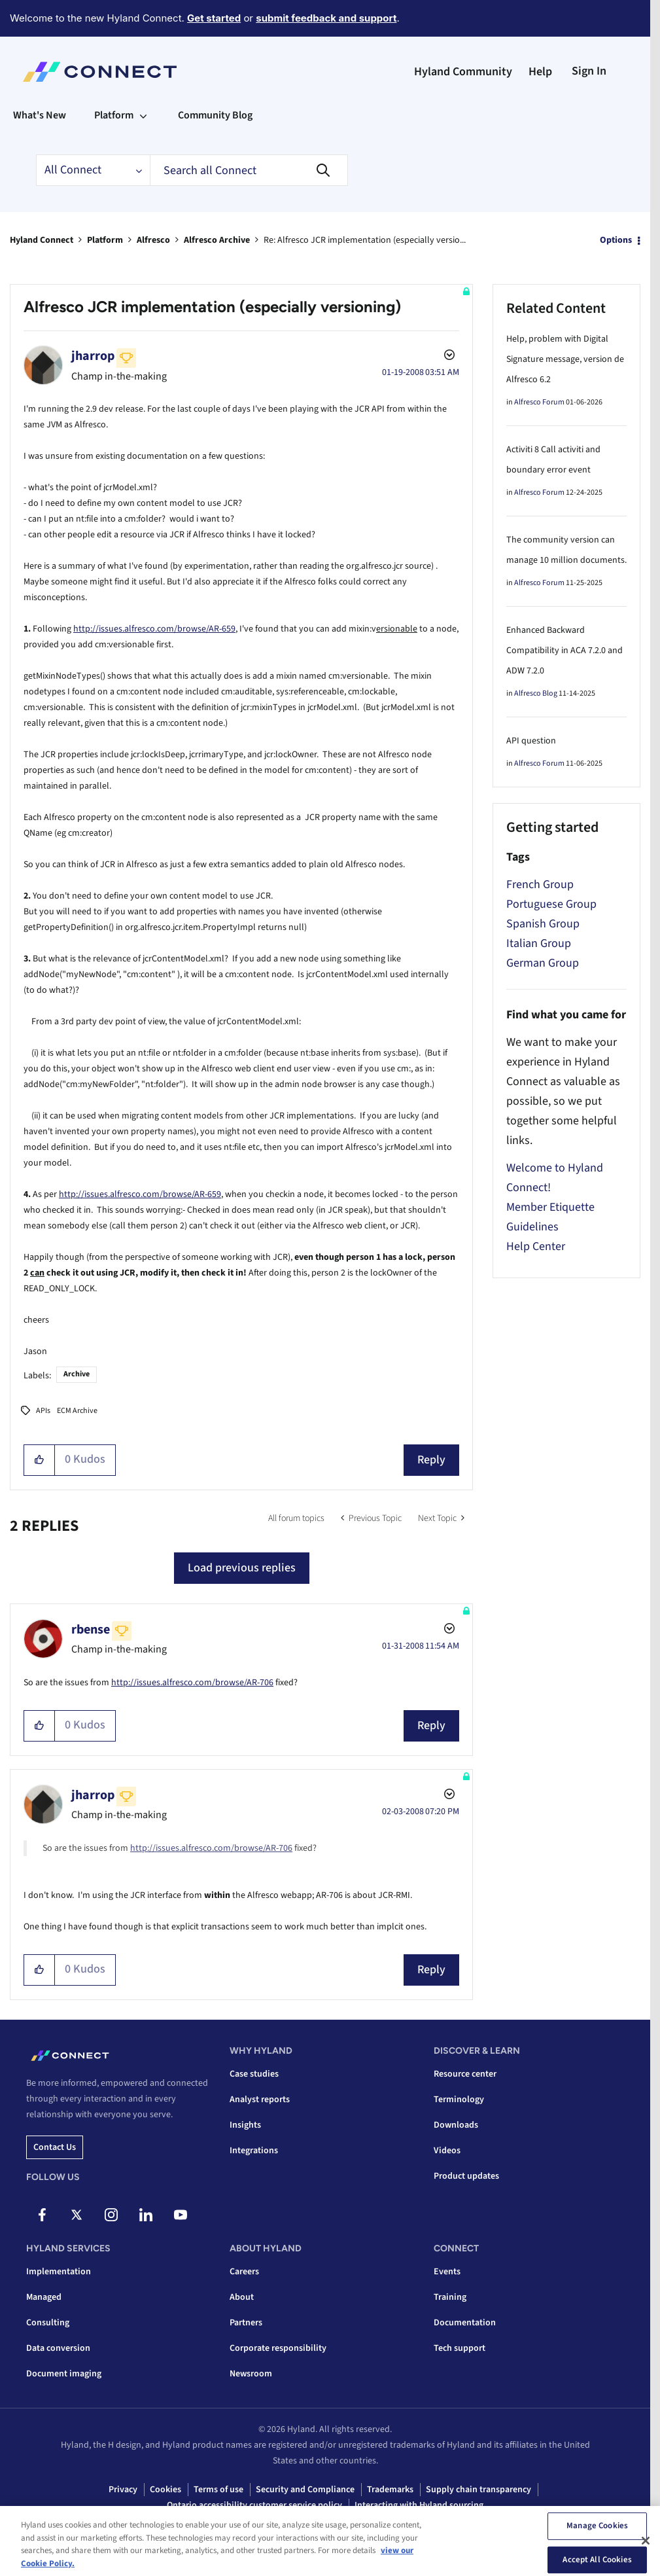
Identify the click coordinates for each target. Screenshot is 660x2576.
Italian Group (538, 943)
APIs (43, 1410)
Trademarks (390, 2489)
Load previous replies (242, 1568)
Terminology (459, 2099)
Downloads (456, 2125)
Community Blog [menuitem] (215, 115)
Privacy (123, 2489)
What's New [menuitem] (39, 115)
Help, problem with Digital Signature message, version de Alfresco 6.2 (565, 359)
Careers (244, 2271)
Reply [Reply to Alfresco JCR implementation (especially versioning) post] (431, 1460)
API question (531, 740)
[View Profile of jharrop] (92, 356)
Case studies (254, 2074)
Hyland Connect (41, 240)
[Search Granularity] (93, 170)
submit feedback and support (326, 18)
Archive (76, 1374)
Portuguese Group (551, 904)
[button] (39, 1460)
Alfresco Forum (539, 402)
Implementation (58, 2271)
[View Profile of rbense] (90, 1629)
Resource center (465, 2074)
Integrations (254, 2150)
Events (447, 2271)
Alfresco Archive (217, 240)
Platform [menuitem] (113, 115)
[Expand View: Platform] (143, 115)
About (242, 2297)
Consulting (47, 2322)
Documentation (465, 2322)
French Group (540, 884)
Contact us (54, 2147)
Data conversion (58, 2348)
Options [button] (616, 240)
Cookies (165, 2489)
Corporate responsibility (278, 2348)
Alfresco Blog (535, 693)
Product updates (466, 2176)
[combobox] (249, 170)
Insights (245, 2125)
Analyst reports (260, 2099)
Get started (214, 18)
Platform (105, 240)
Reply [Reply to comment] (431, 1725)
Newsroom (251, 2373)
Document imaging (63, 2373)
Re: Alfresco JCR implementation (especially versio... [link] (365, 240)
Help (540, 71)
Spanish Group (543, 924)
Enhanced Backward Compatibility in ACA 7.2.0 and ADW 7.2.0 (564, 650)
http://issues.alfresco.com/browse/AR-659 (154, 628)
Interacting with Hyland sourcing (419, 2505)
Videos (447, 2150)
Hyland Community (463, 71)
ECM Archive (77, 1410)
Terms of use (218, 2489)
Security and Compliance (305, 2489)
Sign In (589, 71)
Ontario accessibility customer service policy (254, 2505)
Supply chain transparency (478, 2489)
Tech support (459, 2348)
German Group (542, 963)
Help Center (535, 1246)
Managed (43, 2297)
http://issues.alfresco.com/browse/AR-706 (192, 1682)
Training (450, 2297)
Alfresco (153, 240)
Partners (246, 2322)
